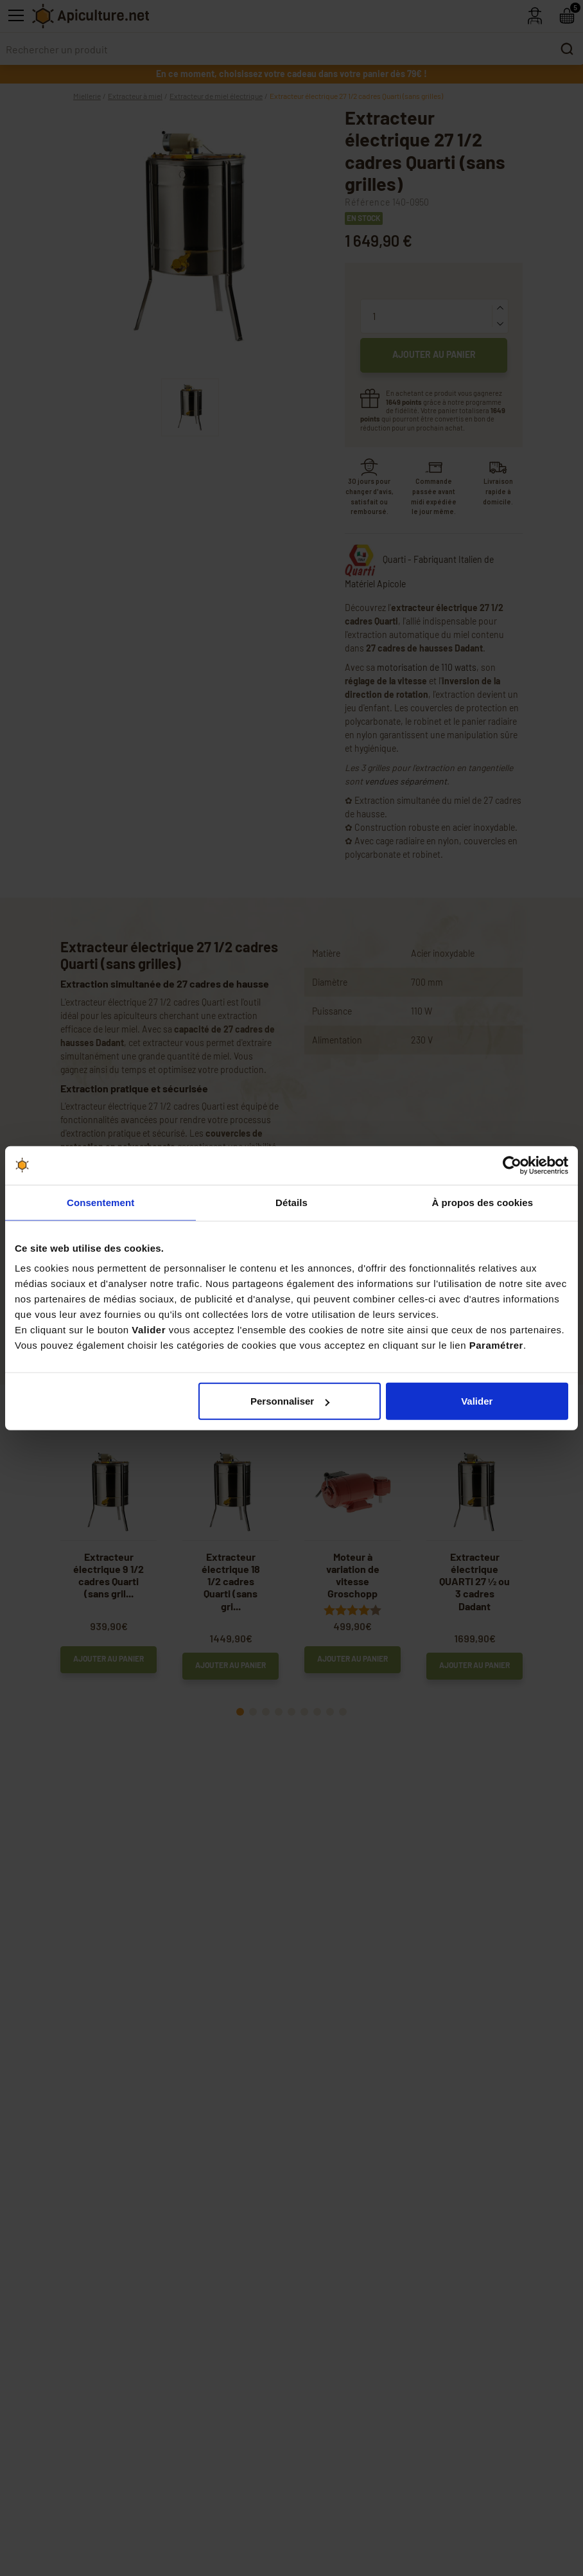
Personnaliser (289, 1401)
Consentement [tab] (100, 1201)
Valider (476, 1401)
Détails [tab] (291, 1201)
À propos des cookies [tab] (482, 1201)
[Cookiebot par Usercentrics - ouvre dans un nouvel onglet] (512, 1165)
